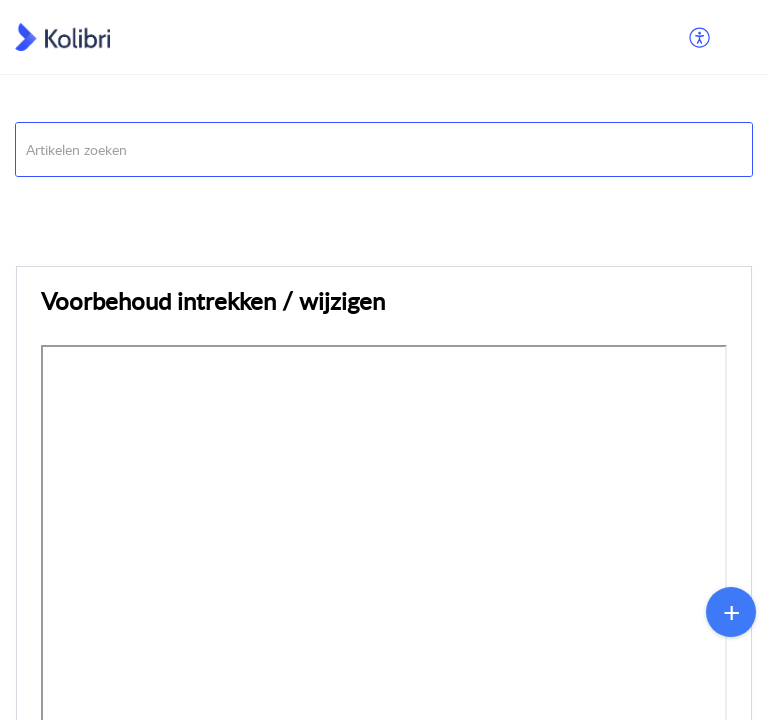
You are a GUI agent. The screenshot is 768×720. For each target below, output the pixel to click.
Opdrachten (52, 201)
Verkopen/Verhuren (171, 201)
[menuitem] (700, 37)
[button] (700, 37)
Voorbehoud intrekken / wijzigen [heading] (213, 300)
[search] (384, 149)
